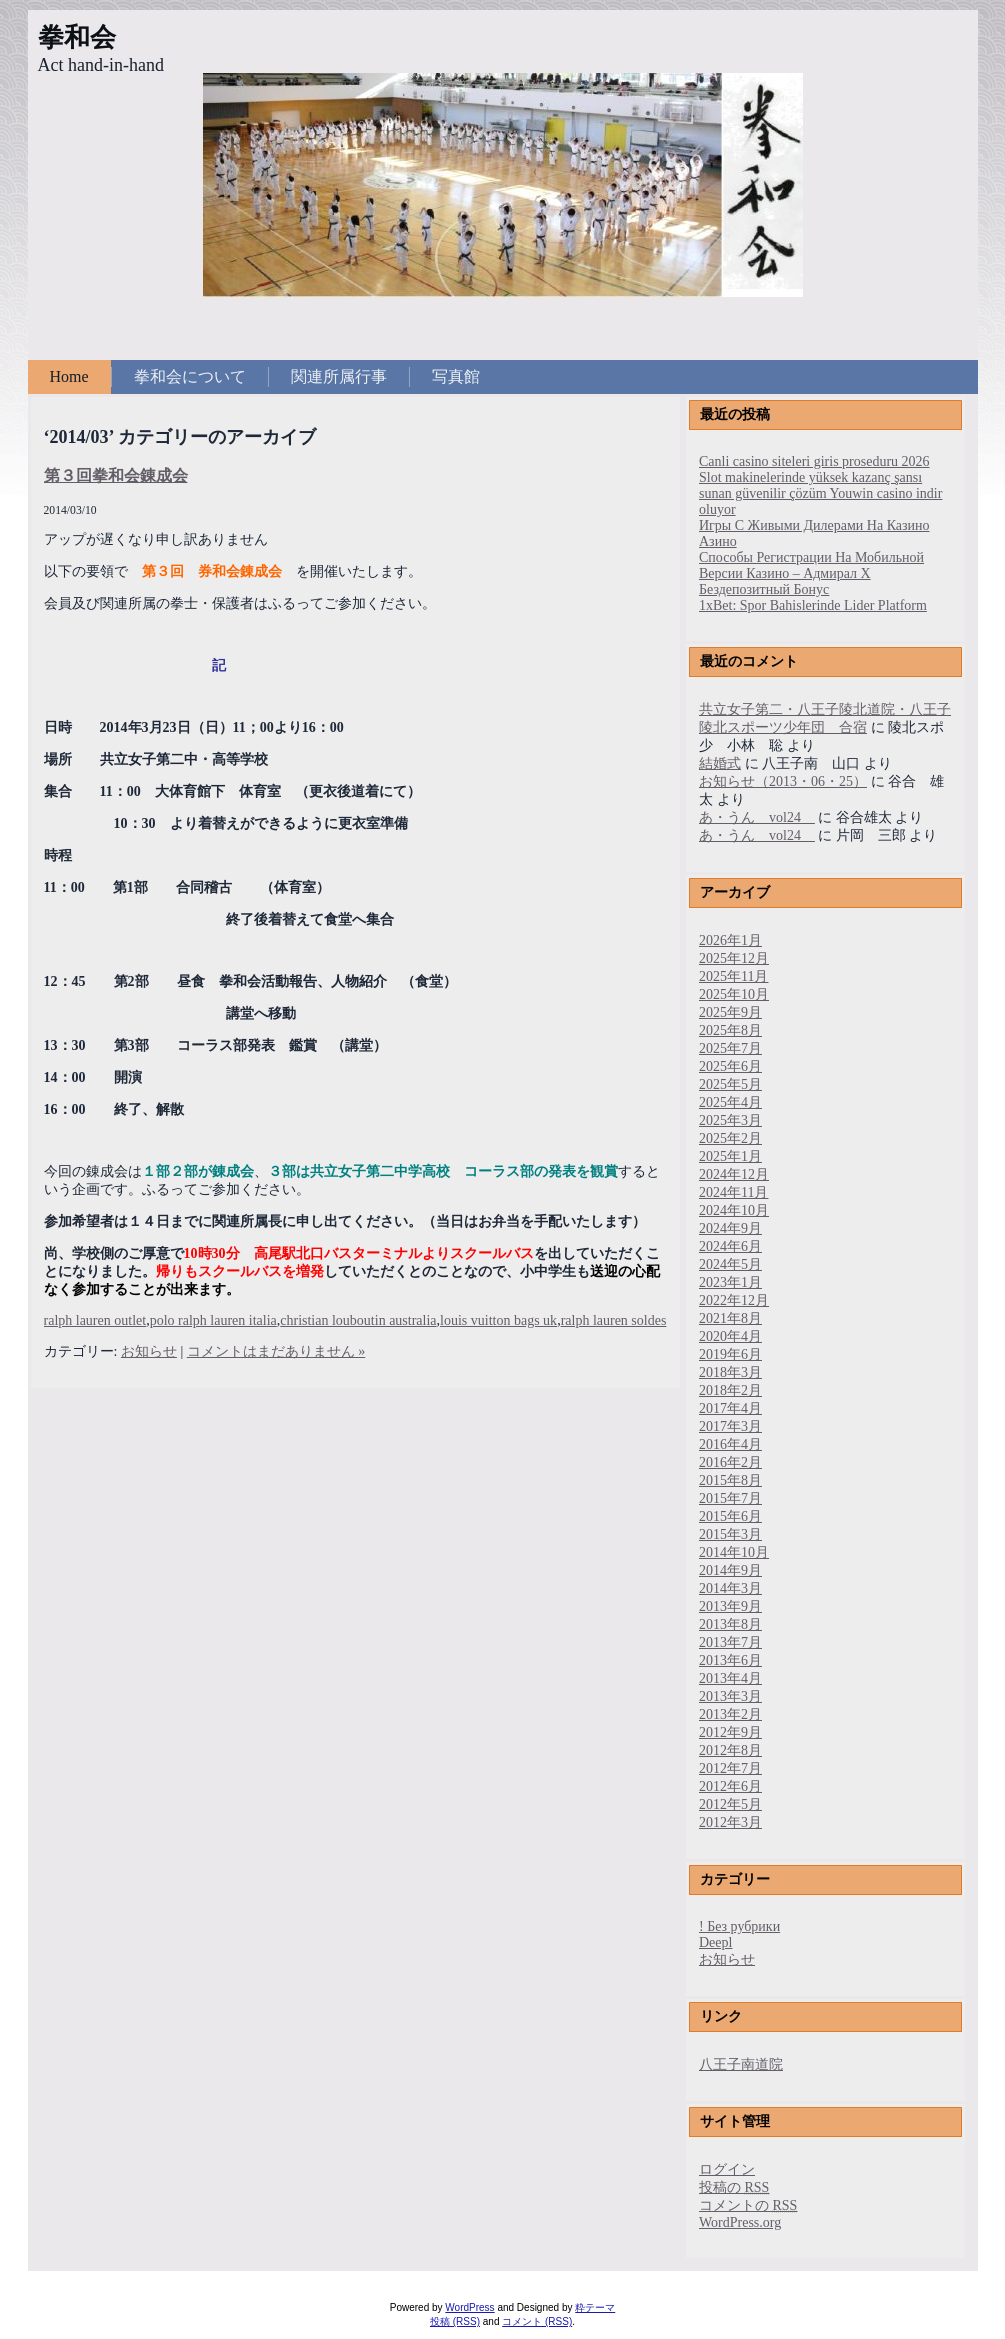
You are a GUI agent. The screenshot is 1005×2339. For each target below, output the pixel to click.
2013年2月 (730, 1714)
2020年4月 (730, 1336)
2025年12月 (734, 958)
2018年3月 (730, 1372)
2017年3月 (730, 1426)
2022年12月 (734, 1300)
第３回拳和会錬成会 (116, 475)
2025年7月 (730, 1048)
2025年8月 (730, 1030)
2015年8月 (730, 1480)
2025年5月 (730, 1084)
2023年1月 (730, 1282)
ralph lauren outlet (95, 1320)
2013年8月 (730, 1624)
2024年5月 (730, 1264)
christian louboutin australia (358, 1320)
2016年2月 (730, 1462)
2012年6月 (730, 1786)
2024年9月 (730, 1228)
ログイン (727, 2169)
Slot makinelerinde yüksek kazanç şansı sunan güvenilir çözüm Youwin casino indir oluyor (820, 493)
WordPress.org (740, 2222)
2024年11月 (733, 1192)
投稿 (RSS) (455, 2321)
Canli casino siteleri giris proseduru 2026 (814, 461)
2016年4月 (730, 1444)
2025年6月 (730, 1066)
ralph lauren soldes (614, 1320)
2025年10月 (734, 994)
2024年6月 (730, 1246)
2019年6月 (730, 1354)
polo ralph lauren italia (213, 1320)
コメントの (748, 2205)
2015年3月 (730, 1534)
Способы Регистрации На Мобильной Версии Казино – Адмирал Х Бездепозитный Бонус (811, 573)
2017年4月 (730, 1408)
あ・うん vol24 (757, 817)
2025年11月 (733, 976)
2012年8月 (730, 1750)
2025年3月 (730, 1120)
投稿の (734, 2187)
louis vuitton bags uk (498, 1320)
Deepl (715, 1942)
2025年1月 (730, 1156)
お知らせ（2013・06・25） (783, 781)
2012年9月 (730, 1732)
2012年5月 (730, 1804)
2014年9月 (730, 1570)
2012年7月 (730, 1768)
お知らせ (149, 1351)
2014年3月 (730, 1588)
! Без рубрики (739, 1926)
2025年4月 (730, 1102)
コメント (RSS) (537, 2321)
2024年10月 (734, 1210)
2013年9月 (730, 1606)
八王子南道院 (741, 2064)
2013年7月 (730, 1642)
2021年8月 (730, 1318)
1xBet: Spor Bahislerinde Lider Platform (813, 605)
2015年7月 (730, 1498)
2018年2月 (730, 1390)
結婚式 (720, 763)
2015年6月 (730, 1516)
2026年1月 (730, 940)
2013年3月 (730, 1696)
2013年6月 (730, 1660)
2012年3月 (730, 1822)
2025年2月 (730, 1138)
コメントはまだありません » (276, 1351)
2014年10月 (734, 1552)
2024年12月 (734, 1174)
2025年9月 (730, 1012)
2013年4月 (730, 1678)
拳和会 (77, 37)
